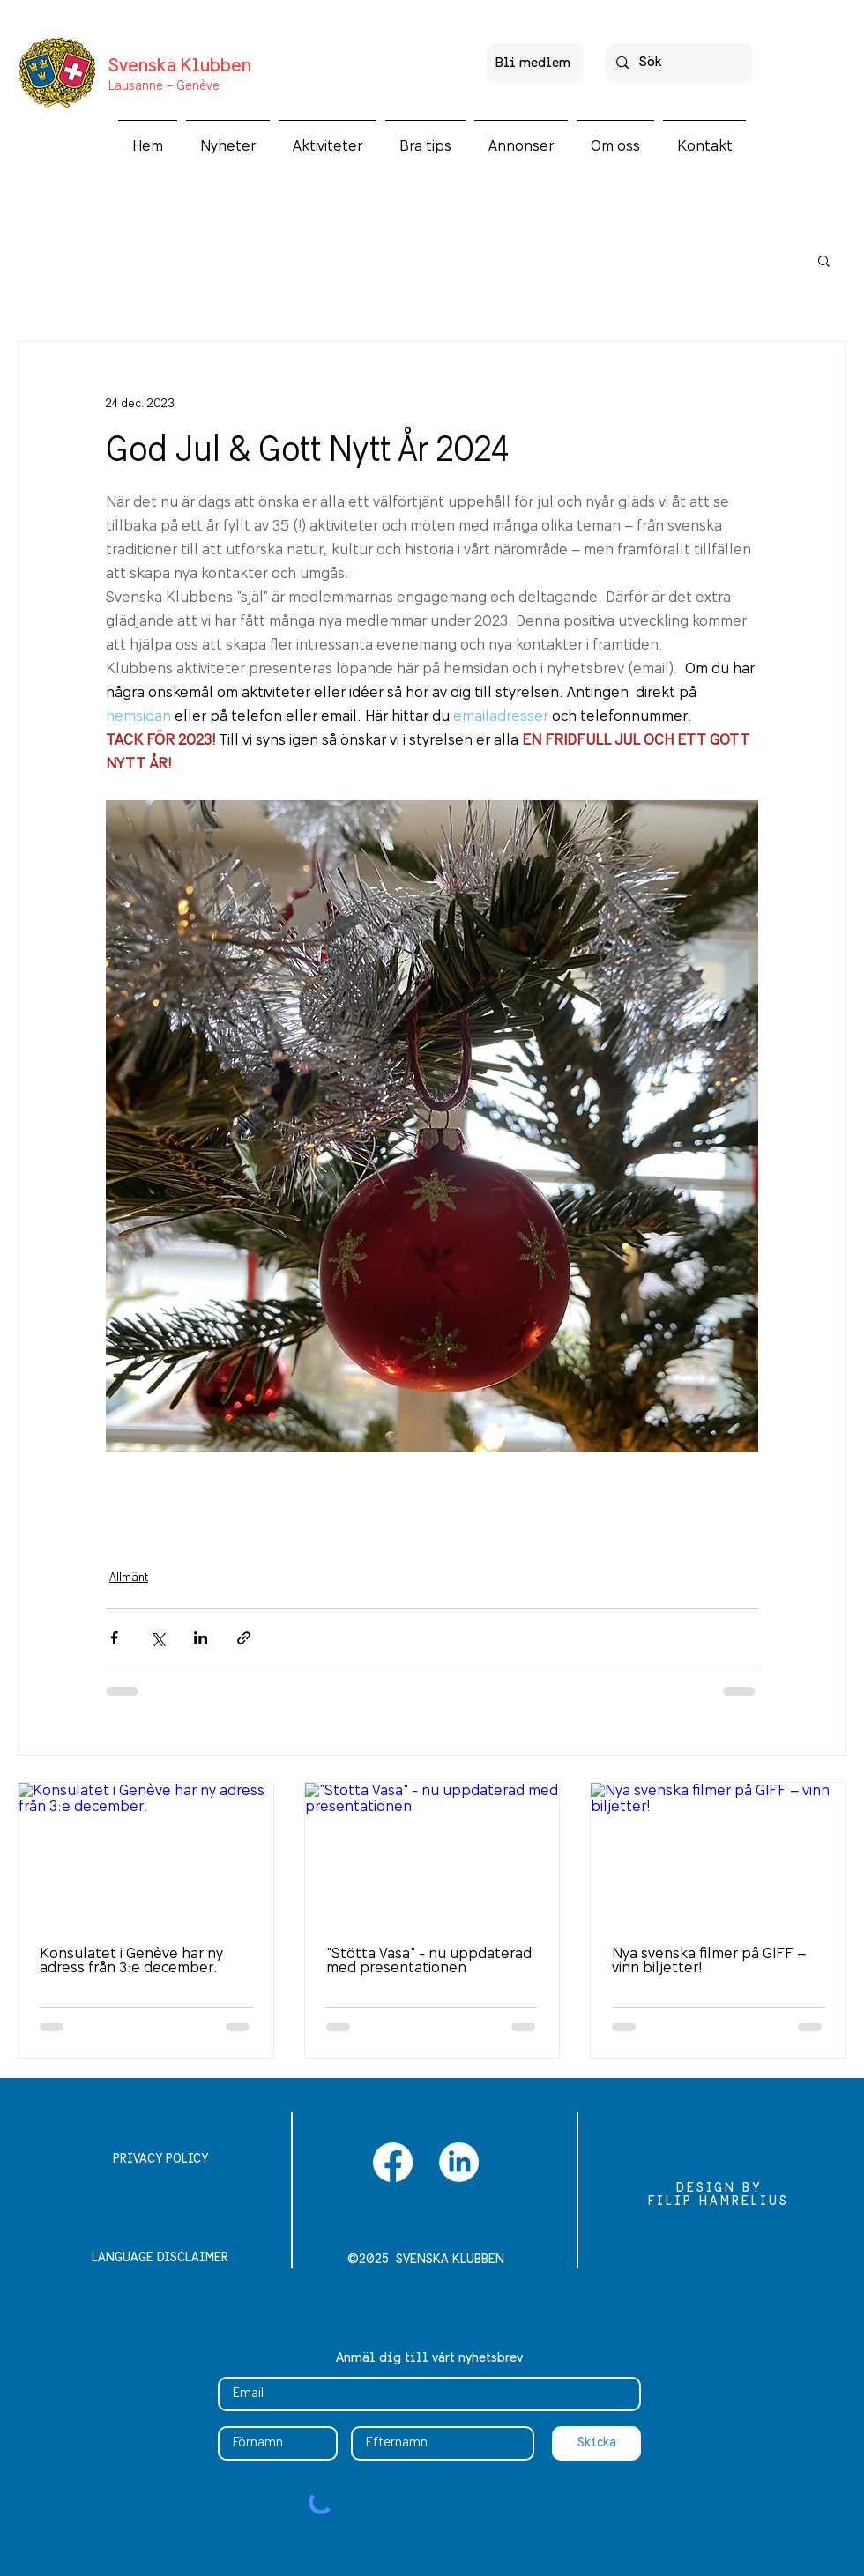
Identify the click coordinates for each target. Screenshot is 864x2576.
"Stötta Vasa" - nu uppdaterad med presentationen (429, 1961)
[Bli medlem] (535, 63)
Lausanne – (141, 86)
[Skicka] (596, 2443)
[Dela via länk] (243, 1637)
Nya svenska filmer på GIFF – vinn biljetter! (709, 1961)
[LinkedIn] (459, 2162)
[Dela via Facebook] (114, 1637)
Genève (197, 86)
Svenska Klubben (179, 66)
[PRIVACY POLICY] (160, 2160)
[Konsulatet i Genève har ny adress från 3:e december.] (146, 1854)
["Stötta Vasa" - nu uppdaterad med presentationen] (432, 1854)
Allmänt (128, 1578)
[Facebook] (393, 2162)
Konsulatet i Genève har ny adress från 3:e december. (131, 1961)
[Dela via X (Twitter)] (157, 1637)
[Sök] (677, 63)
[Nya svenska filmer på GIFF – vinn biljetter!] (718, 1854)
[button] (327, 138)
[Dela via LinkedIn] (200, 1637)
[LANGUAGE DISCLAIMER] (160, 2258)
